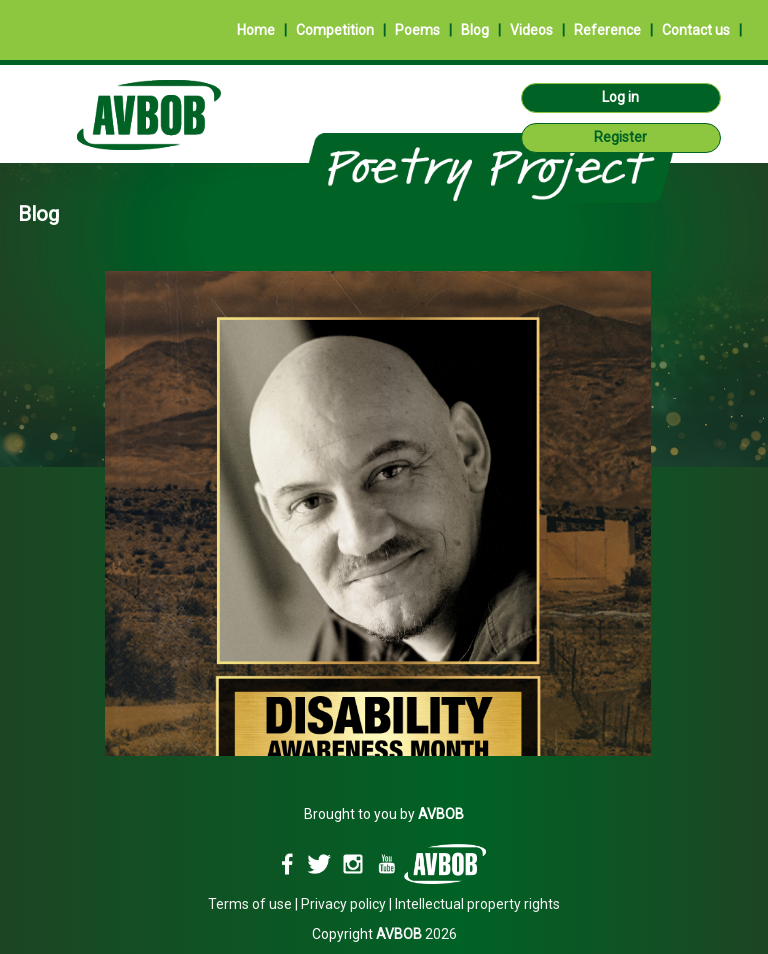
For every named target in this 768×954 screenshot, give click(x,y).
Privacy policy (343, 904)
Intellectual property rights (477, 904)
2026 (416, 934)
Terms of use (250, 904)
